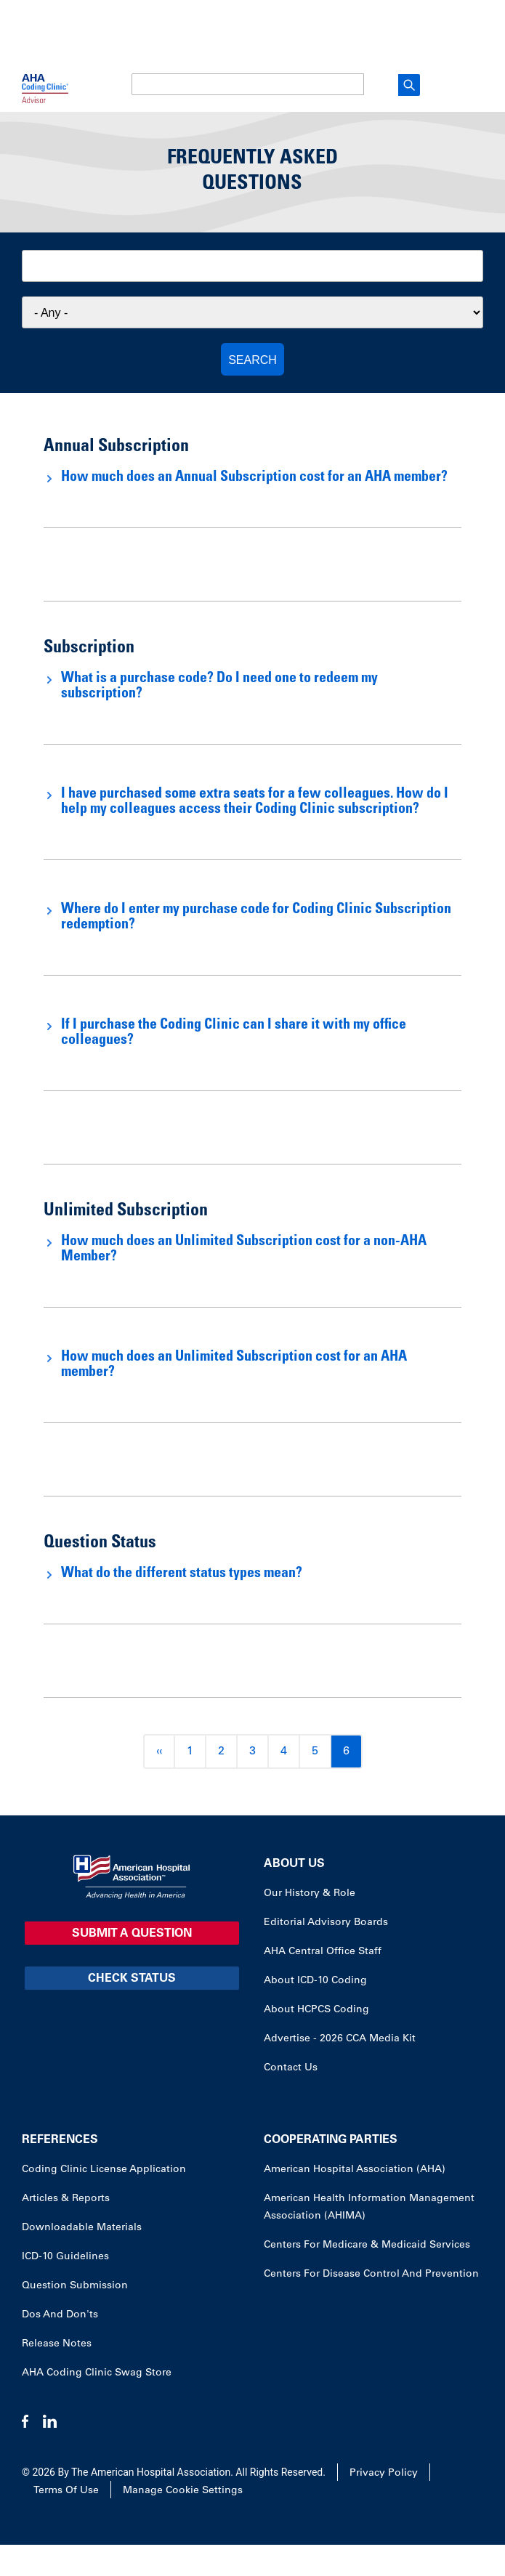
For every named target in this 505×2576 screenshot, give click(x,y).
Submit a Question (132, 1934)
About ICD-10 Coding (315, 1981)
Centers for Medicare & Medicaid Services (367, 2245)
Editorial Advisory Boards (326, 1923)
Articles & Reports (66, 2199)
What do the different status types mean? (181, 1574)
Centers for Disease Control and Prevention (371, 2274)
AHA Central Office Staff (322, 1952)
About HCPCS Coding (316, 2010)
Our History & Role (309, 1894)
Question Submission (75, 2286)
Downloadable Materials (82, 2228)
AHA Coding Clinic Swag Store (96, 2373)
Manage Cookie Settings (183, 2491)
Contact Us (291, 2068)
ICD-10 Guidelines (65, 2257)
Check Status (132, 1979)
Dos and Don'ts (60, 2315)
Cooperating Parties (330, 2140)
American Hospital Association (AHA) (354, 2170)
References (60, 2140)
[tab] (252, 477)
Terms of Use (66, 2491)
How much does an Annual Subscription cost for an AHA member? (254, 478)
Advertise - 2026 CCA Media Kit (340, 2039)
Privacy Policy (384, 2473)
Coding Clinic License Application (104, 2170)
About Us (294, 1864)
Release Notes (57, 2344)
